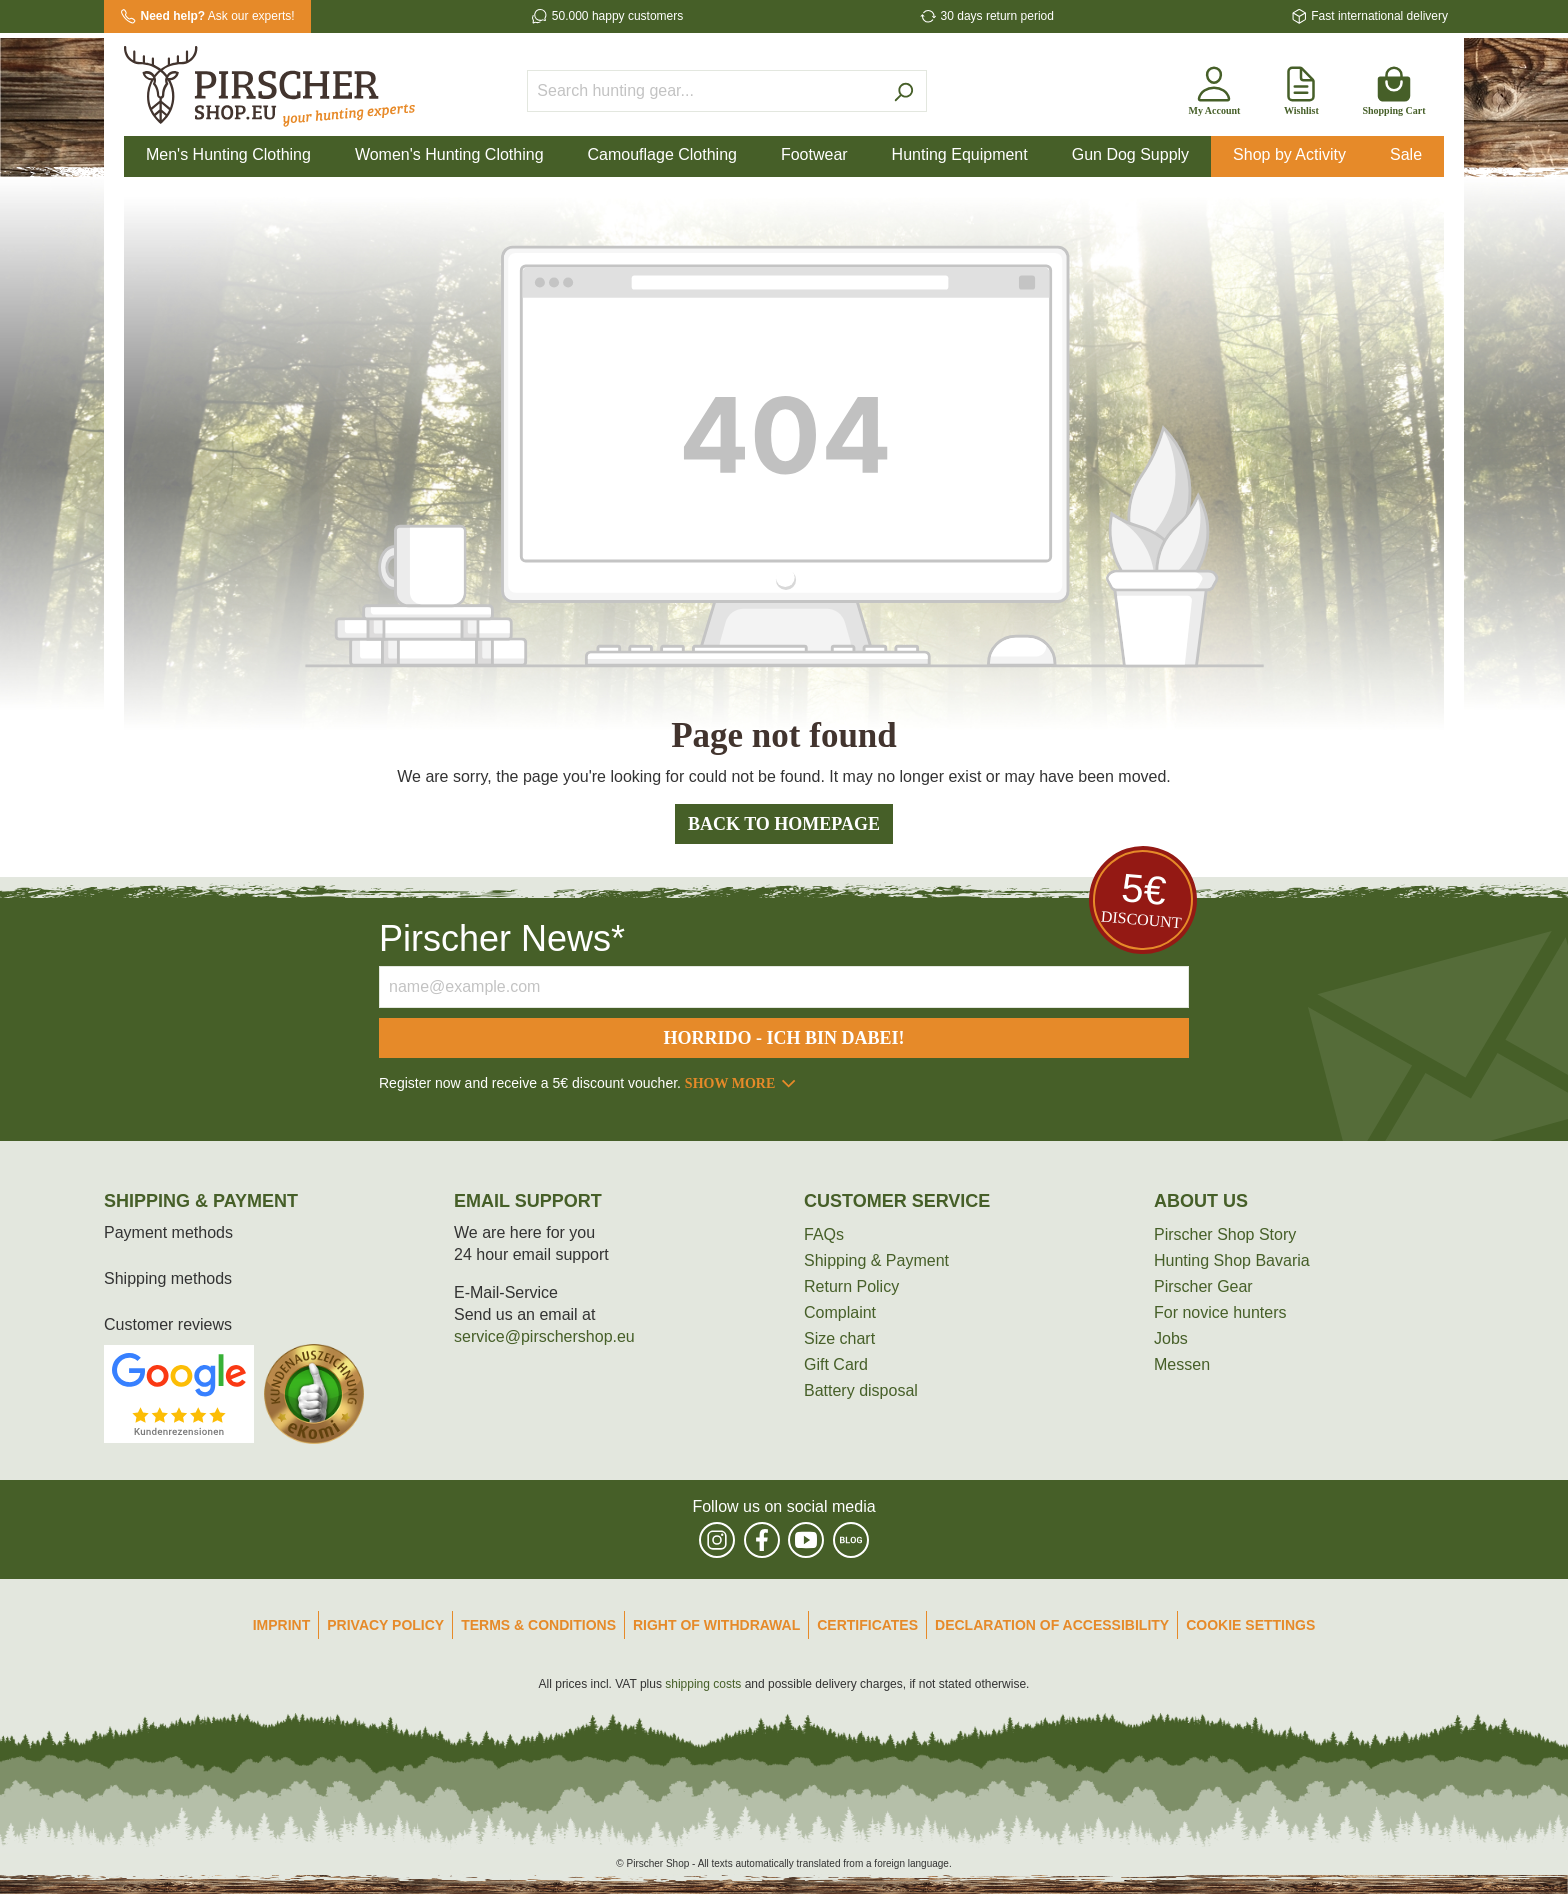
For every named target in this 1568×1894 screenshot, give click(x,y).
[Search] (903, 91)
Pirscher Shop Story (1225, 1234)
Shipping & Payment (876, 1260)
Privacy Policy (385, 1625)
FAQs (824, 1234)
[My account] (1214, 87)
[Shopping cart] (1393, 87)
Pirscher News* (502, 938)
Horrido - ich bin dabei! (783, 1038)
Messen (1182, 1364)
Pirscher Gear (1203, 1286)
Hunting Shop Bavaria (1232, 1260)
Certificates (867, 1625)
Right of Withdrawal (716, 1625)
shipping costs (703, 1684)
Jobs (1171, 1338)
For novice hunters (1220, 1312)
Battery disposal (861, 1390)
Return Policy (851, 1286)
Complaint (840, 1312)
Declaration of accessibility (1052, 1625)
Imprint (282, 1625)
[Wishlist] (1301, 87)
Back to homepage (784, 824)
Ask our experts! (218, 16)
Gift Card (836, 1364)
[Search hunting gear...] (704, 91)
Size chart (839, 1338)
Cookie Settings (1250, 1625)
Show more (741, 1083)
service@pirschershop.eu (544, 1336)
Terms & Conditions (538, 1625)
